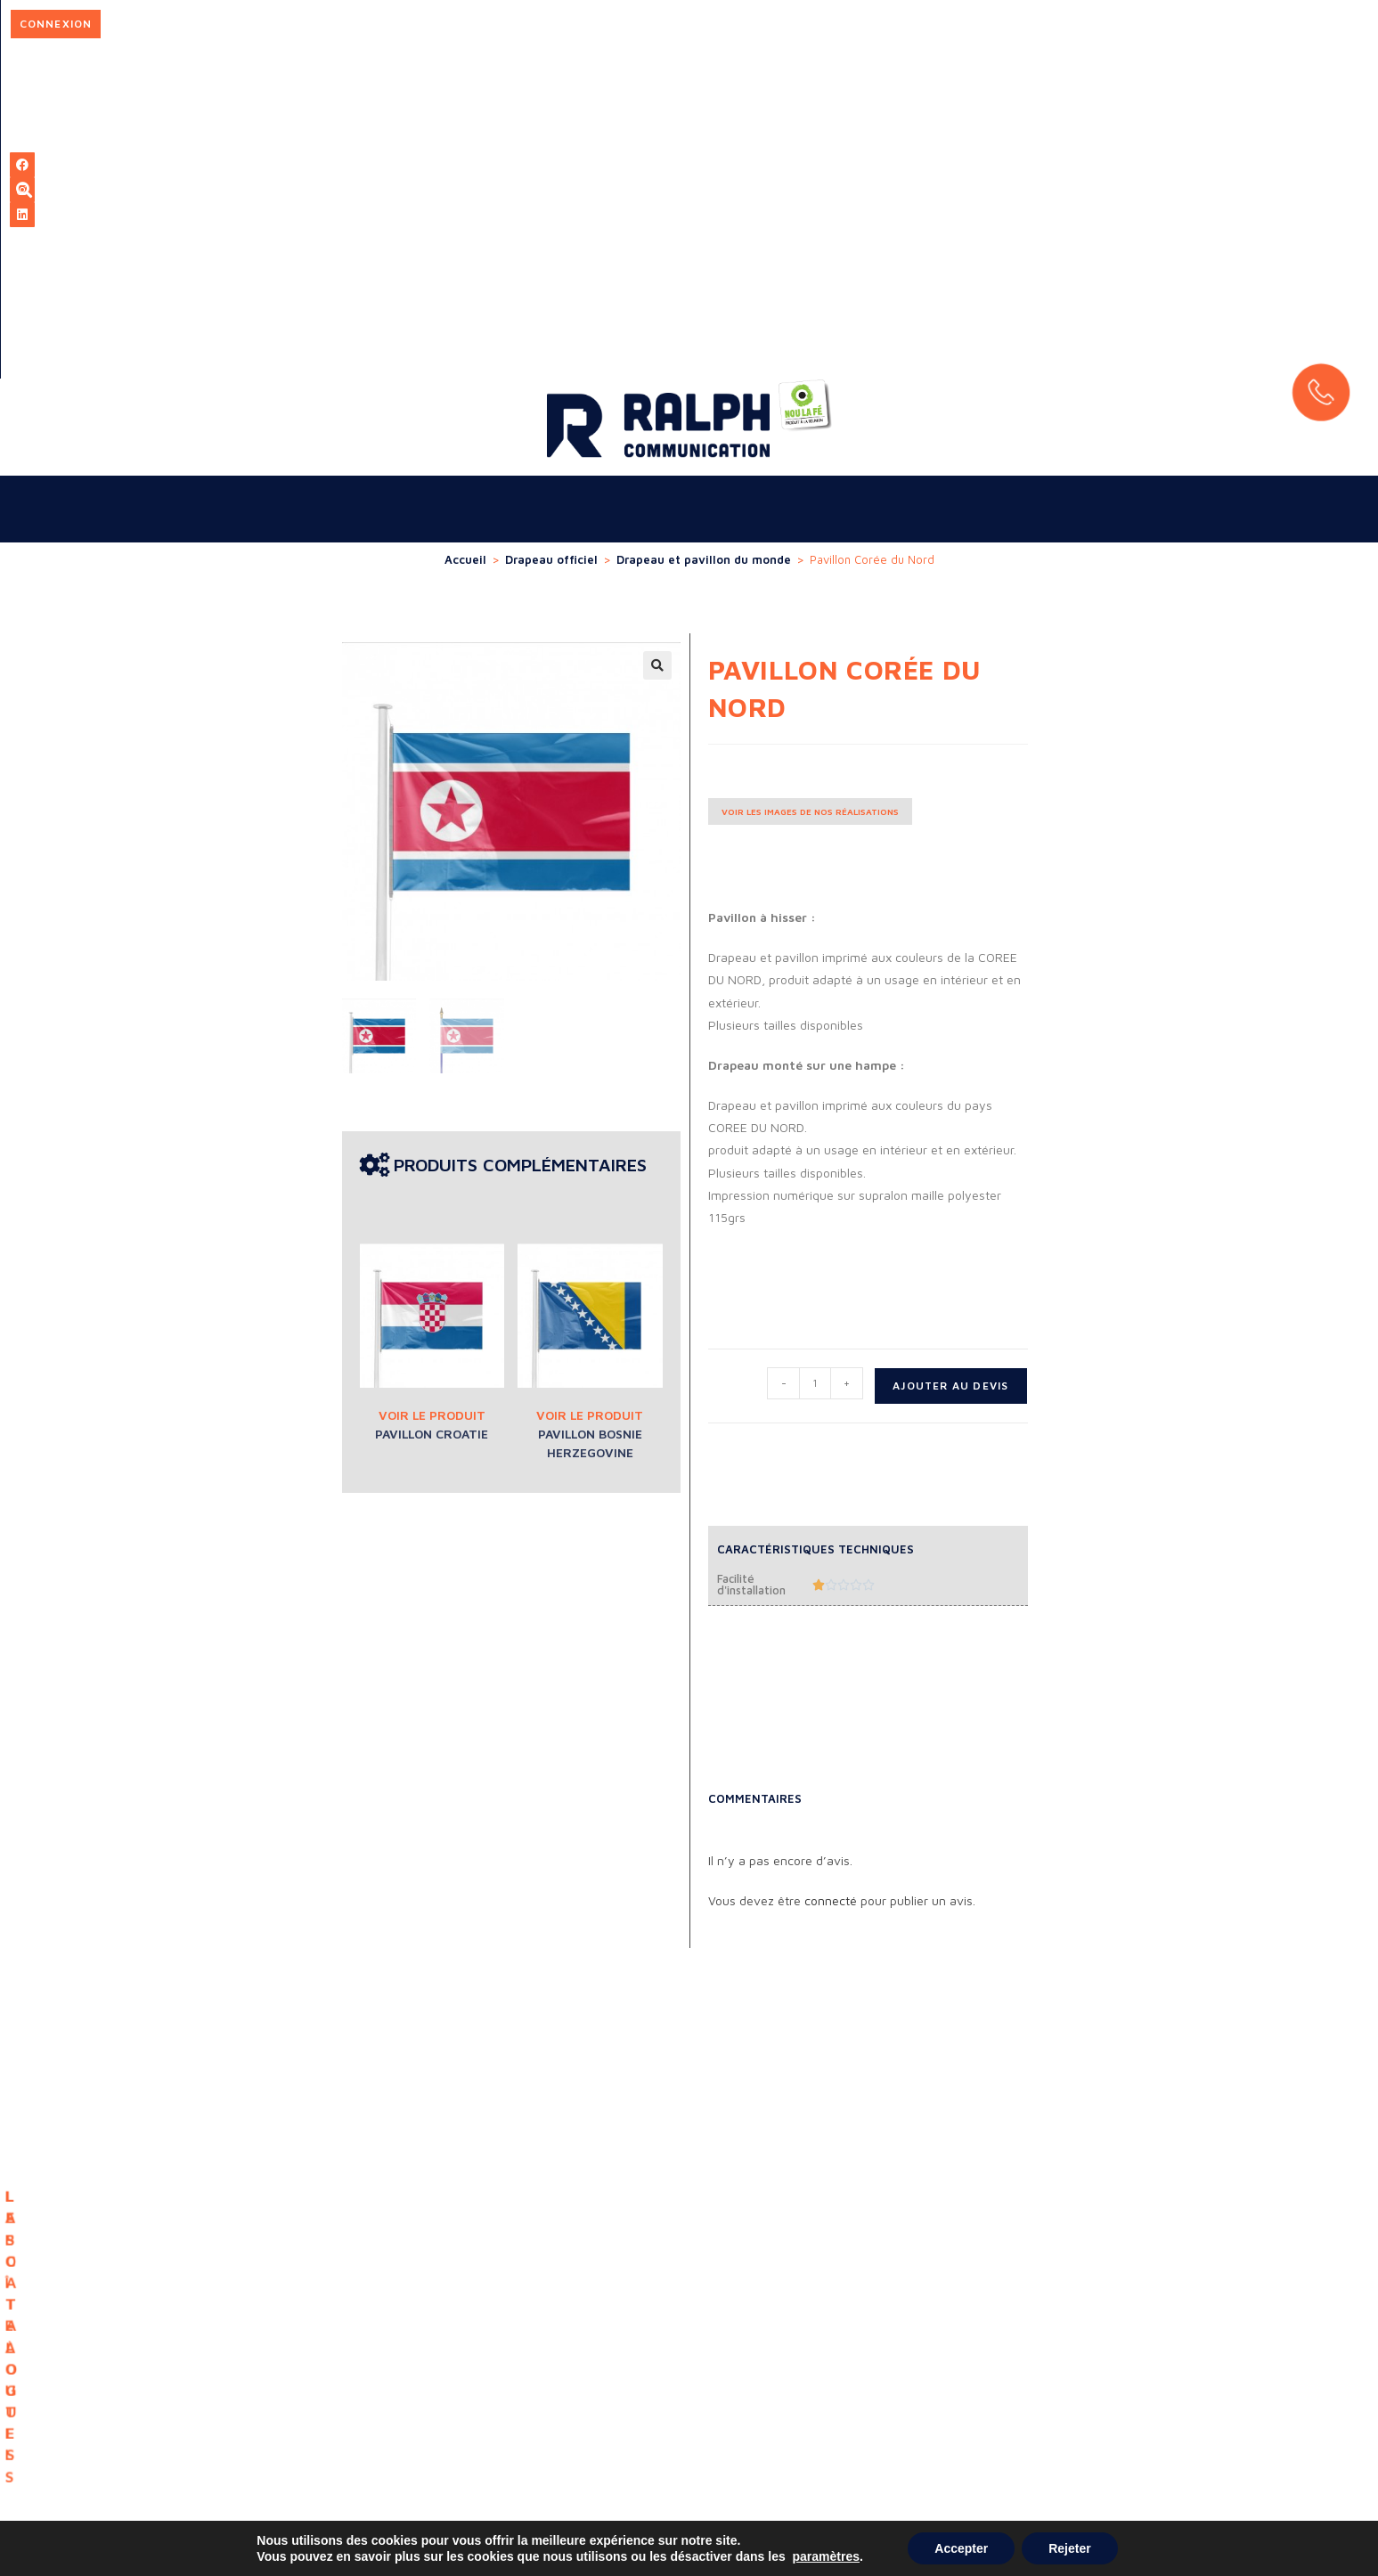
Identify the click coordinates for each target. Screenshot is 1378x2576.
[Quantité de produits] (815, 1053)
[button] (657, 335)
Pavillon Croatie (431, 1103)
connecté (830, 1569)
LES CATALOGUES (758, 1908)
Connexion (1006, 23)
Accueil (465, 229)
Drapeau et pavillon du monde (703, 229)
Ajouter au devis (950, 1055)
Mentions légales (1254, 2473)
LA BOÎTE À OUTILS (619, 1905)
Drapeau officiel (551, 229)
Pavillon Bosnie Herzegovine (590, 1112)
